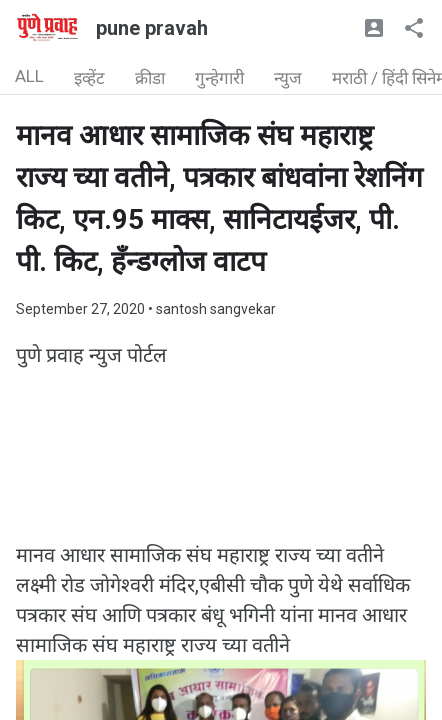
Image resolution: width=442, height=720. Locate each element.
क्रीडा (150, 78)
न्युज (288, 78)
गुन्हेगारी (219, 78)
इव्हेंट (89, 78)
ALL (29, 76)
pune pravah (152, 28)
